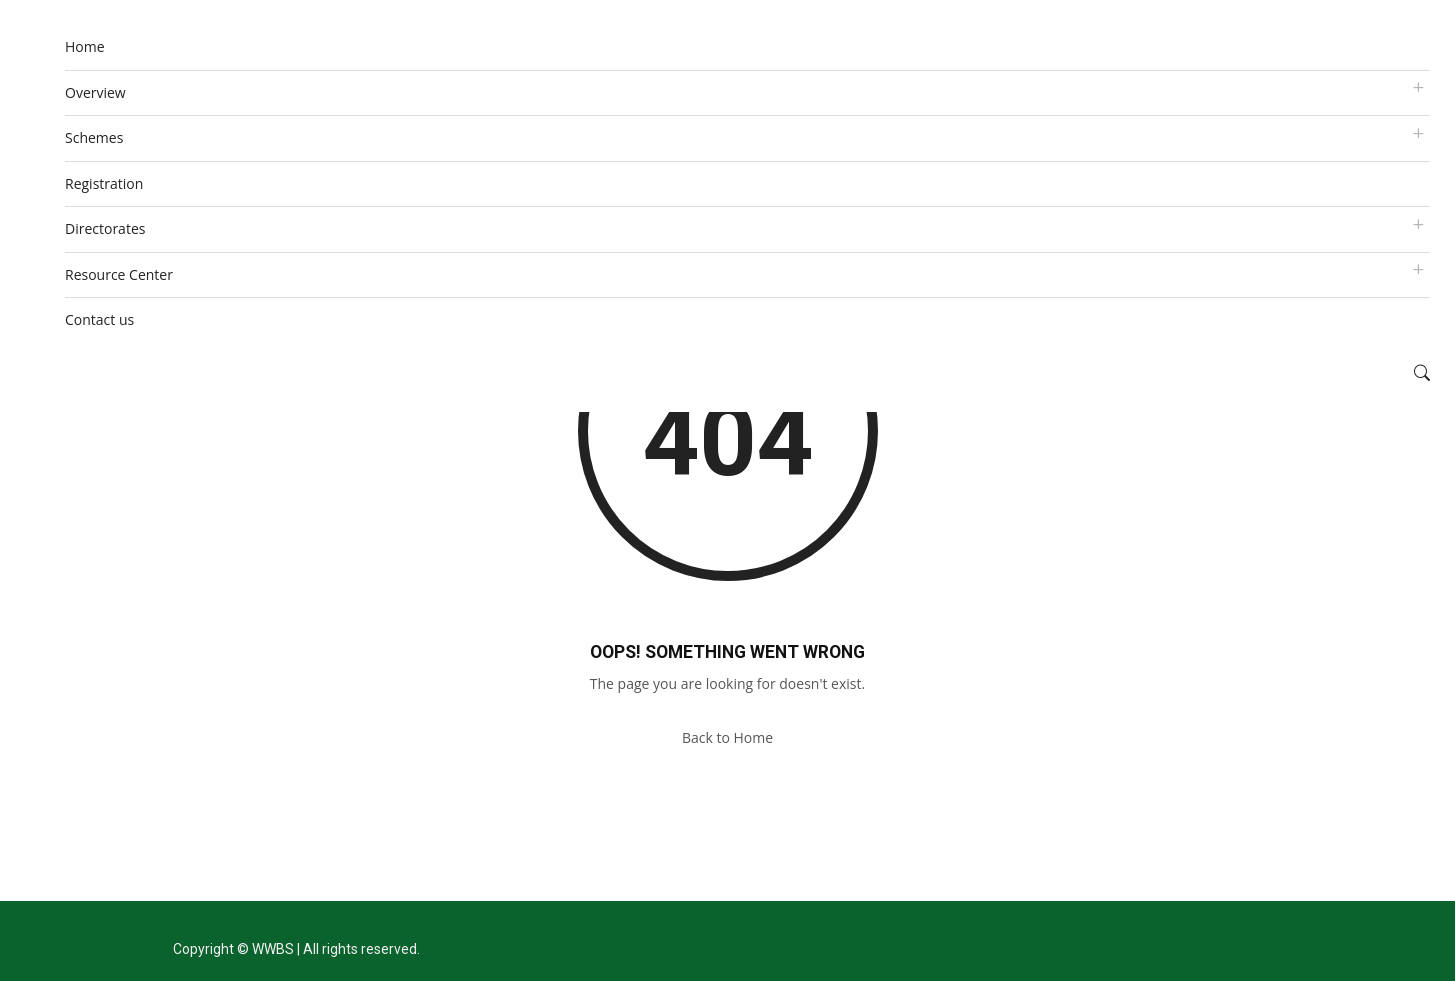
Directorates (105, 228)
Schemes (94, 137)
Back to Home (727, 737)
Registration (104, 183)
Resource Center (119, 274)
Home (85, 46)
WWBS (273, 949)
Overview (95, 92)
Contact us (99, 319)
